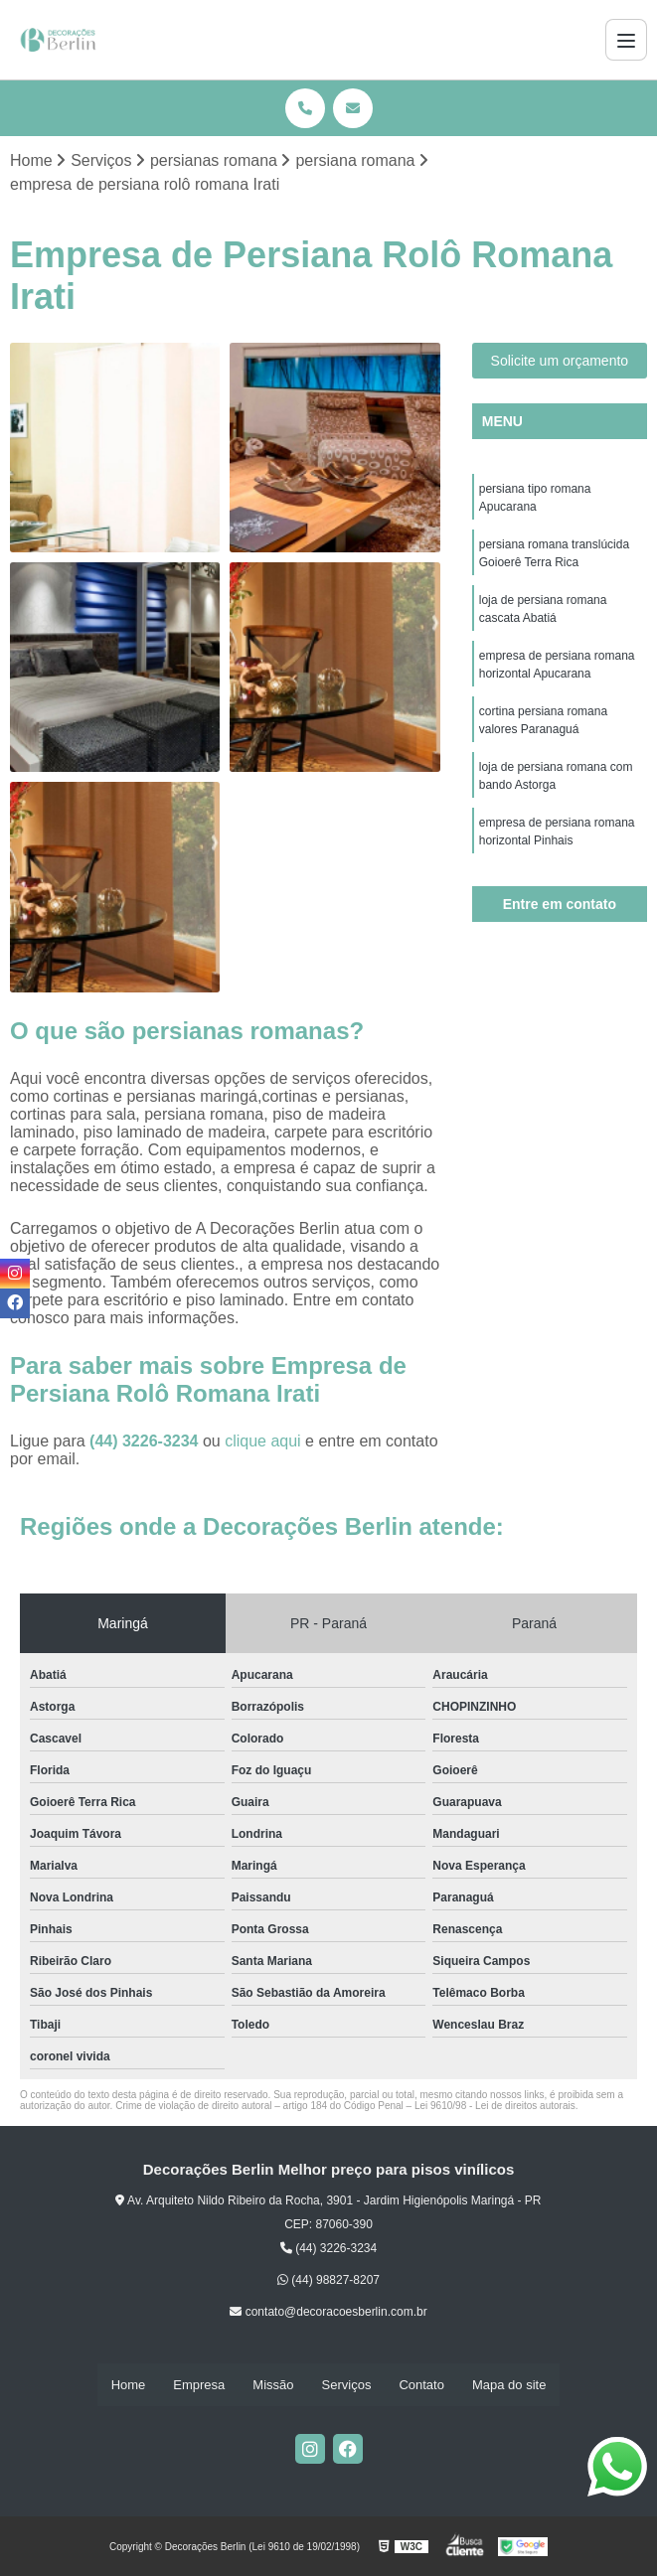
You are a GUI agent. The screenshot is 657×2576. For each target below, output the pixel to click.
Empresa (199, 2384)
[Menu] (626, 40)
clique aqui (263, 1441)
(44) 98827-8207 (328, 2280)
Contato (421, 2384)
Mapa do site (509, 2384)
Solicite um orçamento (560, 361)
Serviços (347, 2384)
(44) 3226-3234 (146, 1441)
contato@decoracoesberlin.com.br (328, 2312)
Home (128, 2384)
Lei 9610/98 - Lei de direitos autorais (494, 2105)
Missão (272, 2384)
